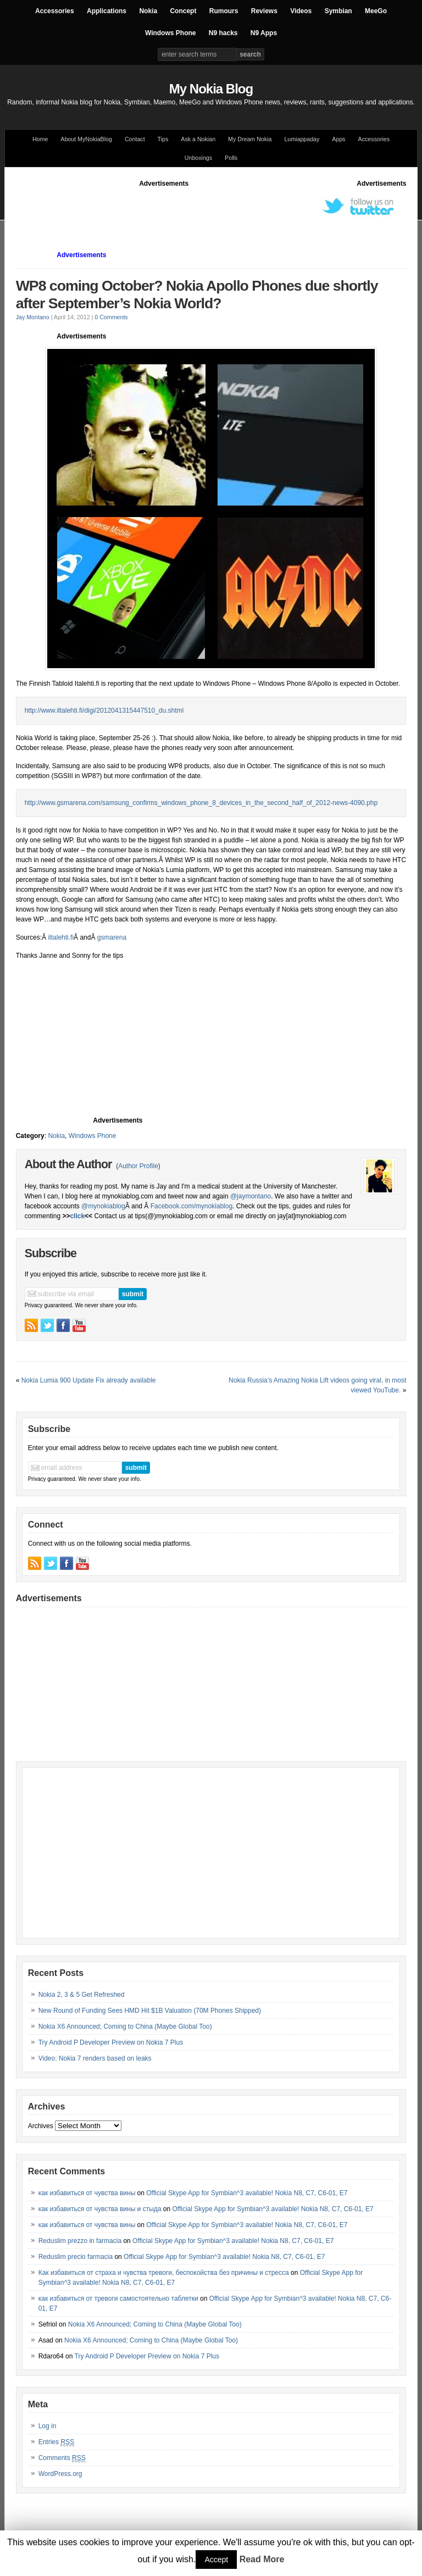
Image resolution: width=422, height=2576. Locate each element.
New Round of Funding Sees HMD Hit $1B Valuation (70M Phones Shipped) (149, 2010)
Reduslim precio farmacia (75, 2257)
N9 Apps (264, 33)
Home (40, 139)
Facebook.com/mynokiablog (191, 1206)
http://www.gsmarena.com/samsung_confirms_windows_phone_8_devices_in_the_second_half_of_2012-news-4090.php (201, 803)
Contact (135, 139)
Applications (106, 11)
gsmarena (111, 937)
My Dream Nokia (249, 139)
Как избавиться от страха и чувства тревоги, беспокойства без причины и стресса (163, 2273)
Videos (301, 11)
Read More (262, 2559)
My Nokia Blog (211, 88)
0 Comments (111, 317)
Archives (40, 2126)
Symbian (338, 11)
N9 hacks (223, 33)
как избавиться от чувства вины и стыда (100, 2209)
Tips (163, 139)
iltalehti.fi (61, 937)
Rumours (223, 11)
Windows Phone (170, 33)
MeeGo (376, 11)
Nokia (148, 11)
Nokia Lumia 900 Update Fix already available (88, 1380)
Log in (47, 2426)
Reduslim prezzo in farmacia (79, 2241)
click (77, 1216)
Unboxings (198, 157)
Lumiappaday (301, 139)
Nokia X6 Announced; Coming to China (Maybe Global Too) (125, 2026)
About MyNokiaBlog (86, 139)
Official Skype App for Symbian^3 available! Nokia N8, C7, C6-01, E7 (246, 2193)
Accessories (54, 11)
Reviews (264, 11)
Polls (231, 157)
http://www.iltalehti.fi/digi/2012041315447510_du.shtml (104, 710)
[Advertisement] (216, 213)
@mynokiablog (103, 1206)
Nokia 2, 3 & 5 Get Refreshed (81, 1994)
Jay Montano (32, 317)
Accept (216, 2559)
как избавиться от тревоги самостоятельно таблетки (118, 2298)
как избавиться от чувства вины (87, 2193)
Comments (62, 2458)
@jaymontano (250, 1196)
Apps (338, 139)
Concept (183, 11)
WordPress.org (60, 2474)
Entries (56, 2442)
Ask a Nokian (198, 139)
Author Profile (138, 1166)
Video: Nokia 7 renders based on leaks (95, 2058)
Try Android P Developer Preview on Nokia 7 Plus (110, 2042)
